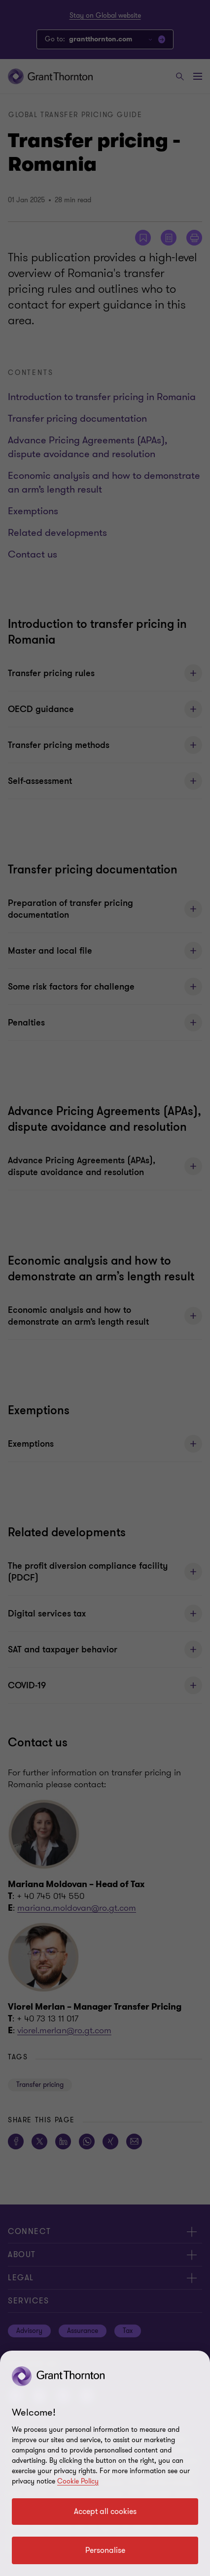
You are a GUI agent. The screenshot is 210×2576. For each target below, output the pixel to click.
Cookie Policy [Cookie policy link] (78, 2481)
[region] (105, 2463)
